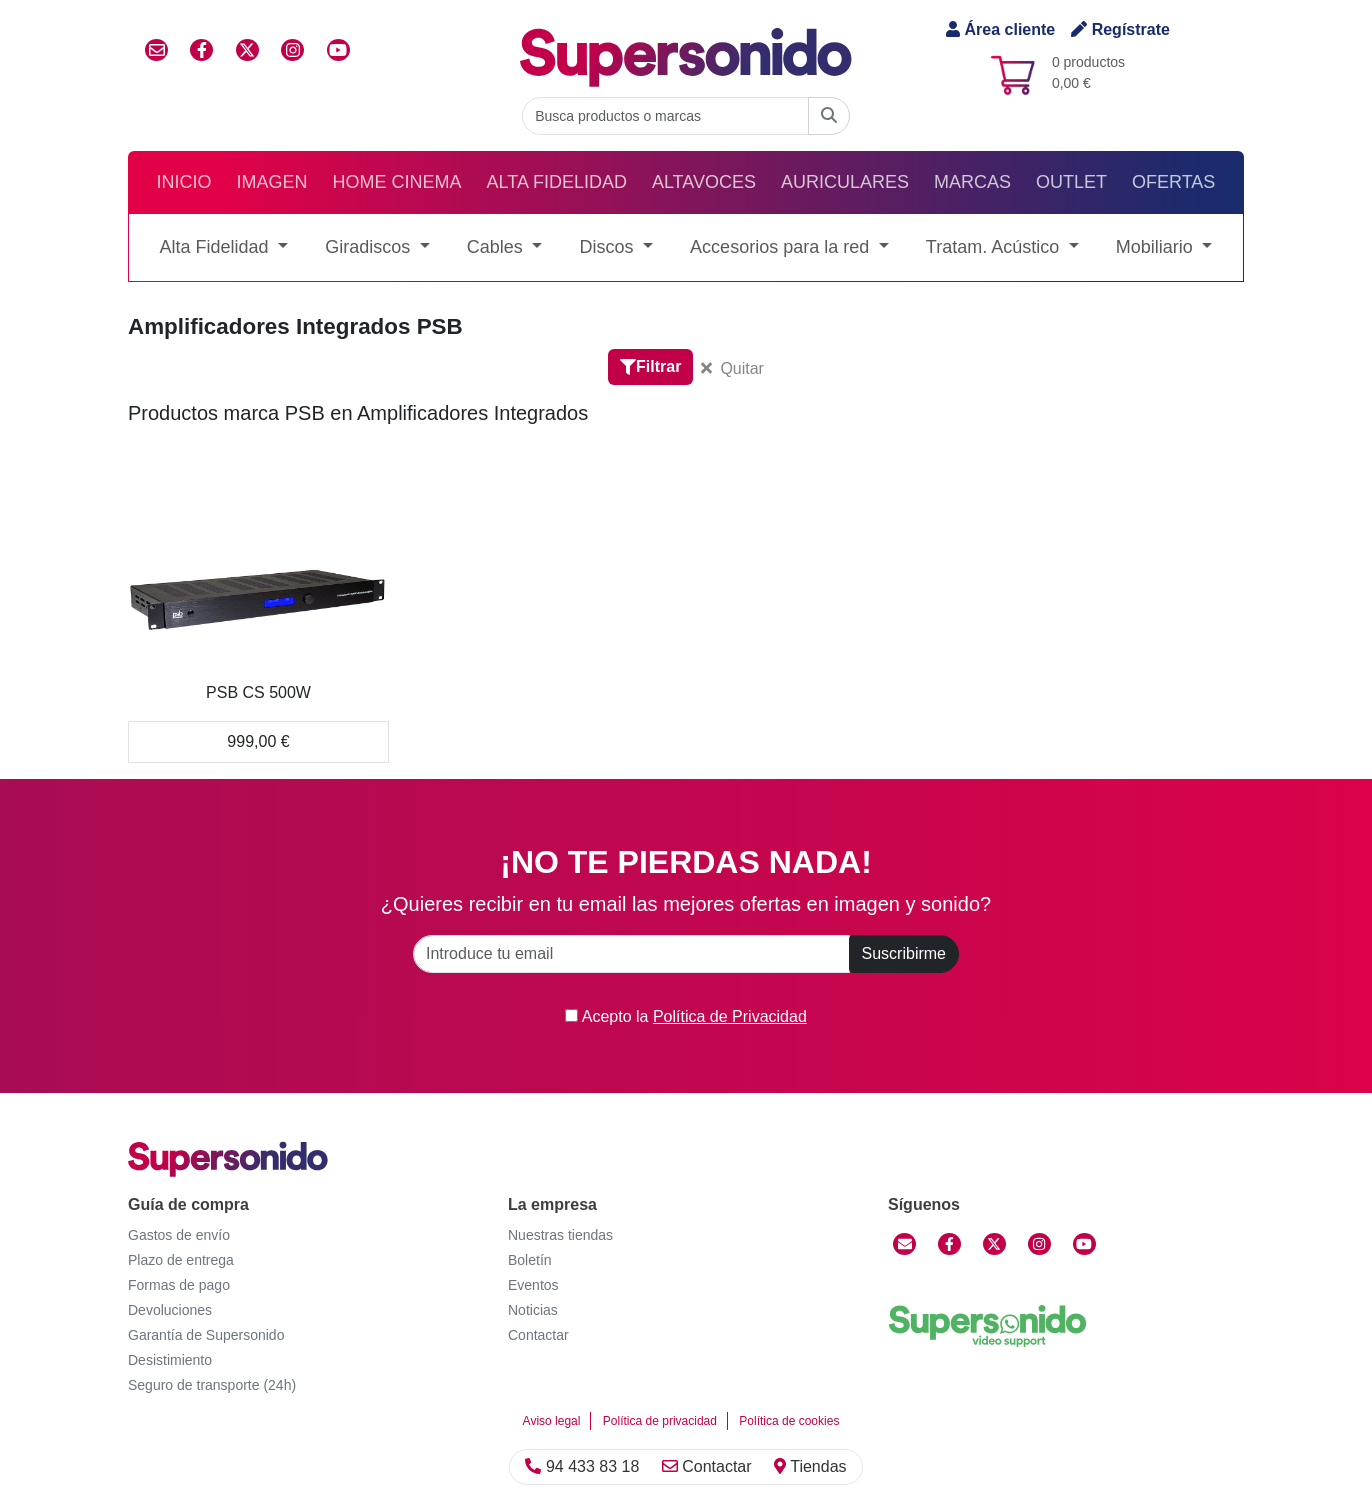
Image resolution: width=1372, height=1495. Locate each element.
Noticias (533, 1310)
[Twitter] (994, 1244)
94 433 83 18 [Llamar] (582, 1466)
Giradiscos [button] (370, 247)
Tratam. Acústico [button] (995, 247)
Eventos (533, 1285)
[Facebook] (949, 1244)
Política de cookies (789, 1421)
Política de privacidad (660, 1421)
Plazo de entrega (181, 1260)
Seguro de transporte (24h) (212, 1385)
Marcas (972, 182)
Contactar (707, 1466)
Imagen (272, 182)
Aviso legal (552, 1421)
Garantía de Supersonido (206, 1335)
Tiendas (810, 1466)
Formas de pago (179, 1285)
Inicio (184, 182)
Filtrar (650, 366)
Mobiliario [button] (1157, 247)
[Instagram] (1039, 1244)
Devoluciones (170, 1310)
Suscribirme (904, 953)
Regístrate (1120, 29)
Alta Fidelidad (557, 182)
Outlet (1071, 182)
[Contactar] (904, 1244)
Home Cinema (397, 182)
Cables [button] (497, 247)
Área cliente (1000, 29)
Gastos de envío (179, 1235)
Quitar (732, 368)
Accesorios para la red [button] (782, 247)
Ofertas (1173, 182)
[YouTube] (1084, 1244)
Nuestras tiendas (560, 1235)
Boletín (530, 1260)
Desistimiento (170, 1360)
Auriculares (845, 182)
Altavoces (704, 182)
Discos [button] (608, 247)
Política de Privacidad (730, 1016)
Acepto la (686, 1016)
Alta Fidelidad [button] (217, 247)
